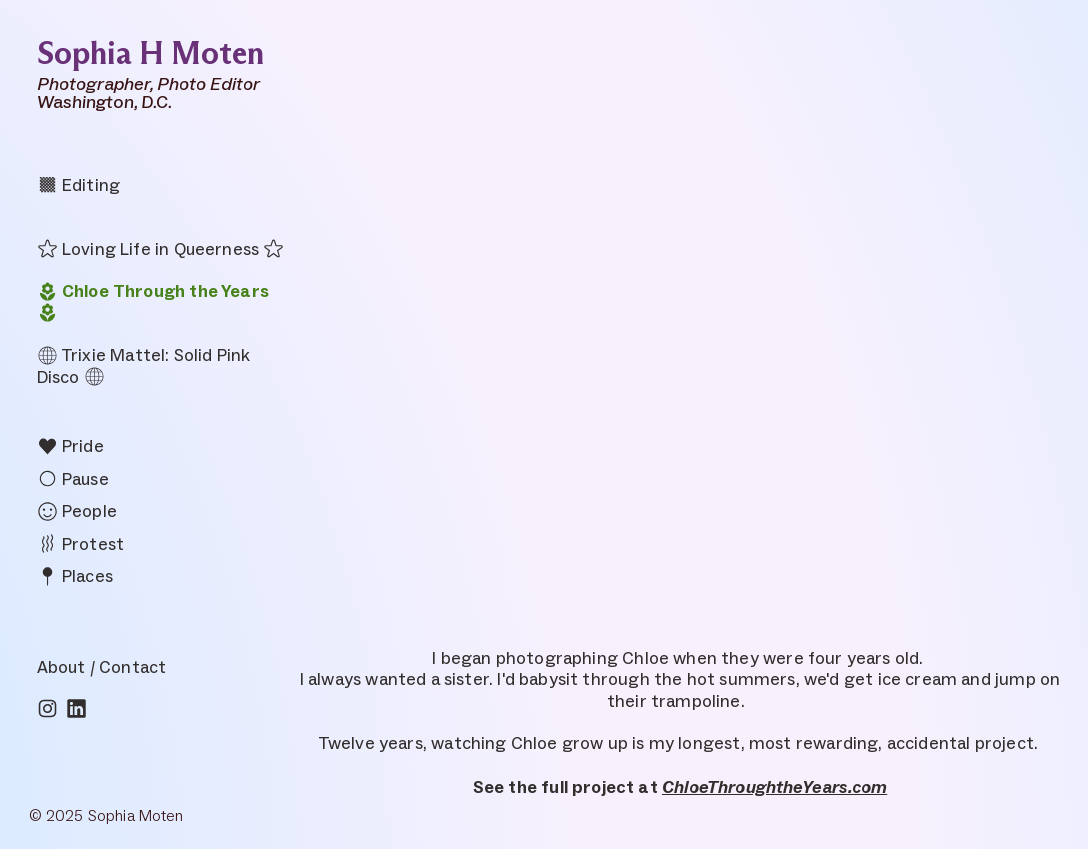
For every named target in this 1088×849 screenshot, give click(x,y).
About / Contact (102, 667)
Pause (73, 479)
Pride (70, 446)
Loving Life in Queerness (148, 249)
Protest (80, 544)
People (77, 511)
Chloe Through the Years (153, 291)
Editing (78, 185)
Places (75, 576)
